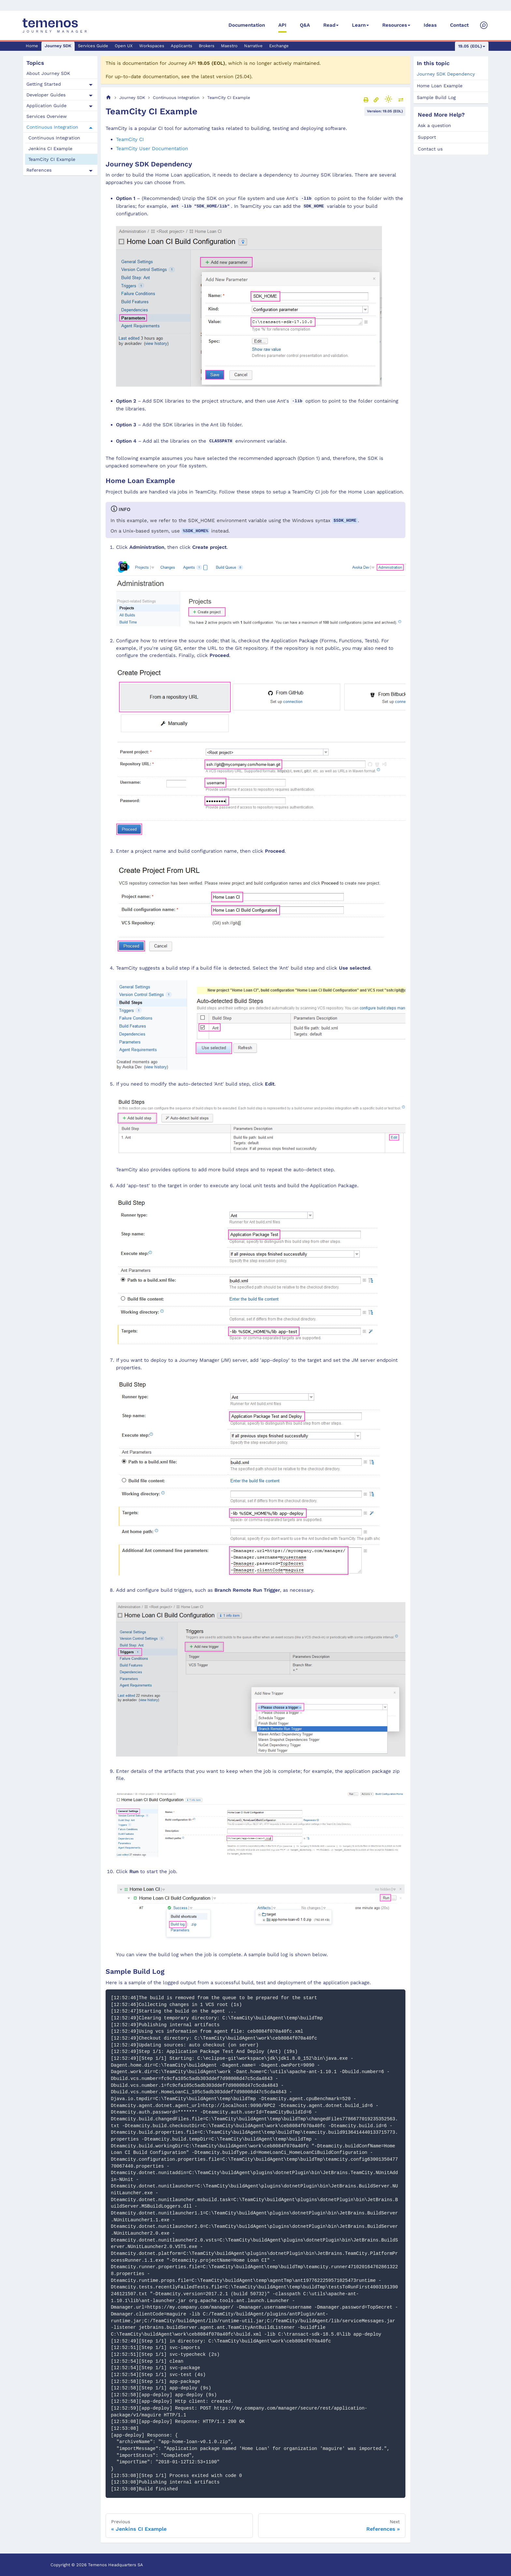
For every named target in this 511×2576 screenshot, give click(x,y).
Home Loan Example (439, 85)
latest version (217, 76)
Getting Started (43, 84)
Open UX (124, 45)
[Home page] (108, 97)
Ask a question (434, 125)
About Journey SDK (48, 73)
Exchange (279, 45)
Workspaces (151, 45)
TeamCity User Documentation (152, 148)
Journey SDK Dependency (446, 74)
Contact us (430, 148)
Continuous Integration (52, 127)
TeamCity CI (130, 139)
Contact (459, 25)
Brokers (206, 45)
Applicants (181, 45)
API (282, 25)
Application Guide (46, 105)
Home (32, 45)
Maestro (229, 45)
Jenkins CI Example (50, 148)
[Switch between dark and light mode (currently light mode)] (388, 99)
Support (427, 137)
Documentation (246, 25)
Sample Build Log (436, 97)
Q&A (305, 25)
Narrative (253, 45)
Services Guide (93, 45)
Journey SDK (58, 45)
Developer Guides (46, 94)
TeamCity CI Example (51, 159)
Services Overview (46, 116)
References (38, 170)
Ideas (430, 25)
